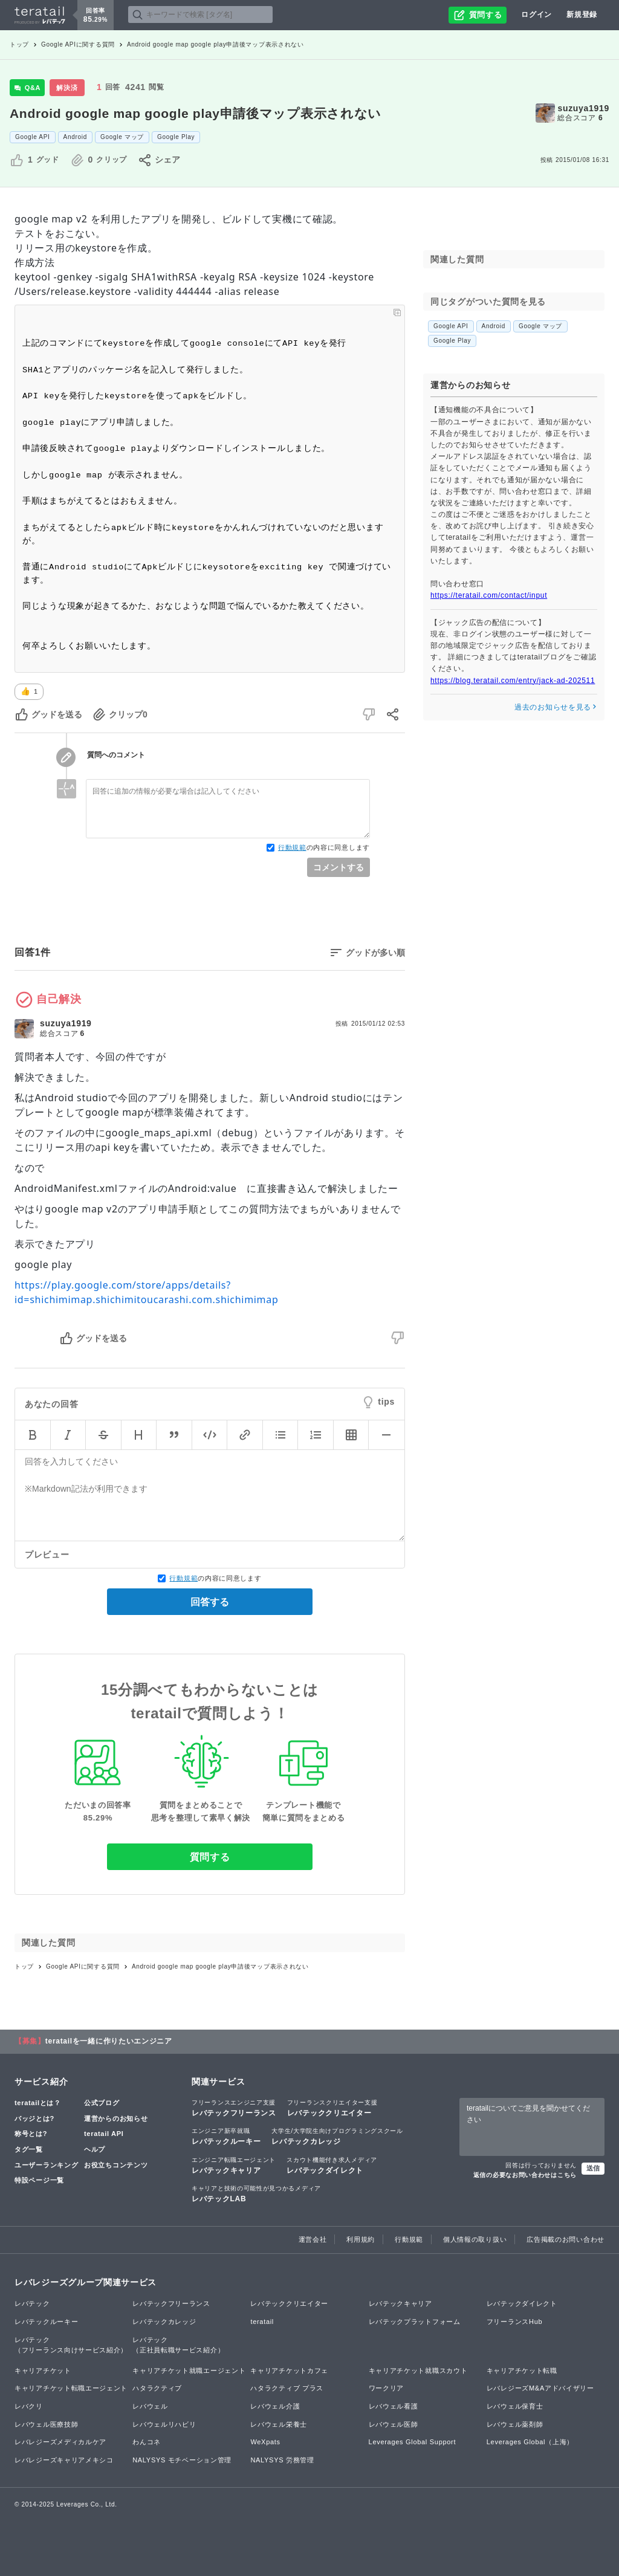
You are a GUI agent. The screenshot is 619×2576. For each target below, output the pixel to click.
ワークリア (386, 2388)
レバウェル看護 (393, 2406)
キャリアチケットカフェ (289, 2370)
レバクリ (29, 2406)
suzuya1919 (583, 108)
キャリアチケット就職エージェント (188, 2370)
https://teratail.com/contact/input (488, 595)
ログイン (536, 14)
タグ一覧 (29, 2149)
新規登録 (581, 14)
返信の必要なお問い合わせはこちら (525, 2175)
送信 (593, 2168)
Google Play (176, 137)
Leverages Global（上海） (530, 2441)
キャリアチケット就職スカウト (418, 2370)
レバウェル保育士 (515, 2406)
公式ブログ (102, 2102)
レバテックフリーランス (234, 2107)
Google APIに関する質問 (78, 44)
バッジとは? (34, 2118)
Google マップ (122, 137)
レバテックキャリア (234, 2165)
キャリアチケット (43, 2370)
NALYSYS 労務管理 (282, 2460)
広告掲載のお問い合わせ (565, 2239)
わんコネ (146, 2441)
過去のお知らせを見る (555, 707)
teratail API (103, 2133)
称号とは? (31, 2133)
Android (75, 137)
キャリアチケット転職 (522, 2370)
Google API (32, 137)
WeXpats (265, 2441)
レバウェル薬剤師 (515, 2424)
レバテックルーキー (226, 2136)
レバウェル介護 (275, 2406)
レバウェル (150, 2406)
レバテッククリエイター (332, 2107)
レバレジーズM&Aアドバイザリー (540, 2388)
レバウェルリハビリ (164, 2424)
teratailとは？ (38, 2102)
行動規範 (292, 847)
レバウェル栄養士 (278, 2424)
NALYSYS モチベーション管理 (182, 2460)
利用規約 (360, 2239)
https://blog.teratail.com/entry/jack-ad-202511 (512, 680)
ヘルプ (94, 2149)
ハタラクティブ (157, 2388)
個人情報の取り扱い (475, 2239)
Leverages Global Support (412, 2441)
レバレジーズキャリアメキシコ (64, 2460)
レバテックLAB (256, 2193)
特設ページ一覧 (39, 2180)
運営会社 (313, 2239)
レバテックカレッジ (337, 2136)
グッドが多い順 (375, 952)
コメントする (338, 867)
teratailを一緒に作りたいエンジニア (108, 2041)
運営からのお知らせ (115, 2118)
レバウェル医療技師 (46, 2424)
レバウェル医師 (393, 2424)
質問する (210, 1857)
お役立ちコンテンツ (115, 2165)
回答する (209, 1602)
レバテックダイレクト (332, 2165)
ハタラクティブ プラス (286, 2388)
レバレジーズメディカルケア (60, 2441)
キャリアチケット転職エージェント (71, 2388)
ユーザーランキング (46, 2165)
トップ (19, 44)
